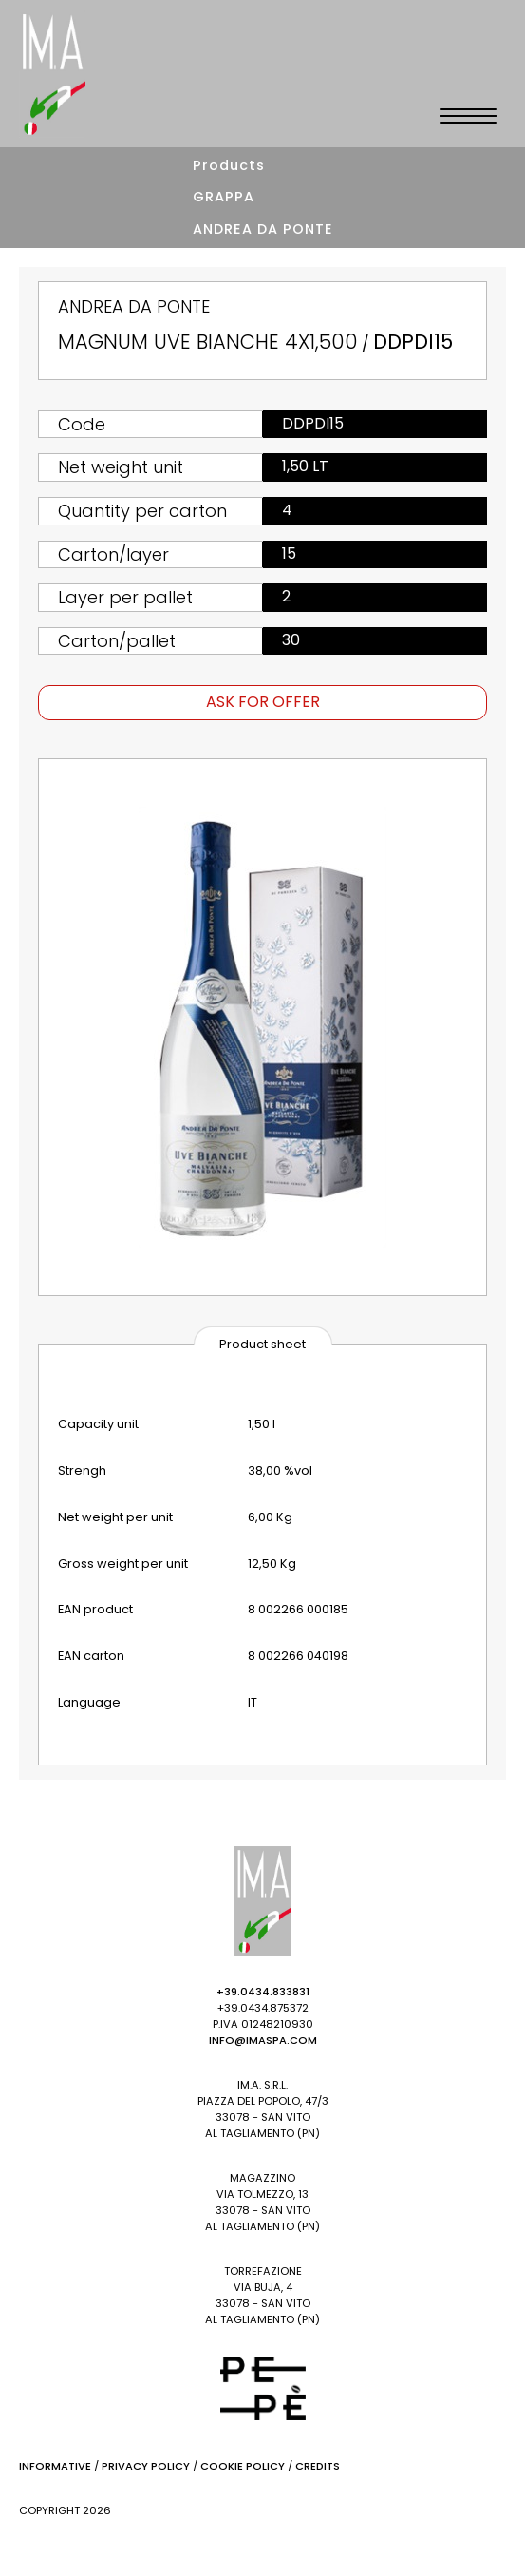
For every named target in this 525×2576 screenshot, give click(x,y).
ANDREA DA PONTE (263, 229)
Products (229, 165)
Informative (55, 2465)
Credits (317, 2465)
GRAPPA (223, 196)
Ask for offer (263, 702)
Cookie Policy (242, 2465)
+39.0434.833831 (262, 1991)
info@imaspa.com (263, 2040)
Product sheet (262, 1344)
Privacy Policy (146, 2465)
